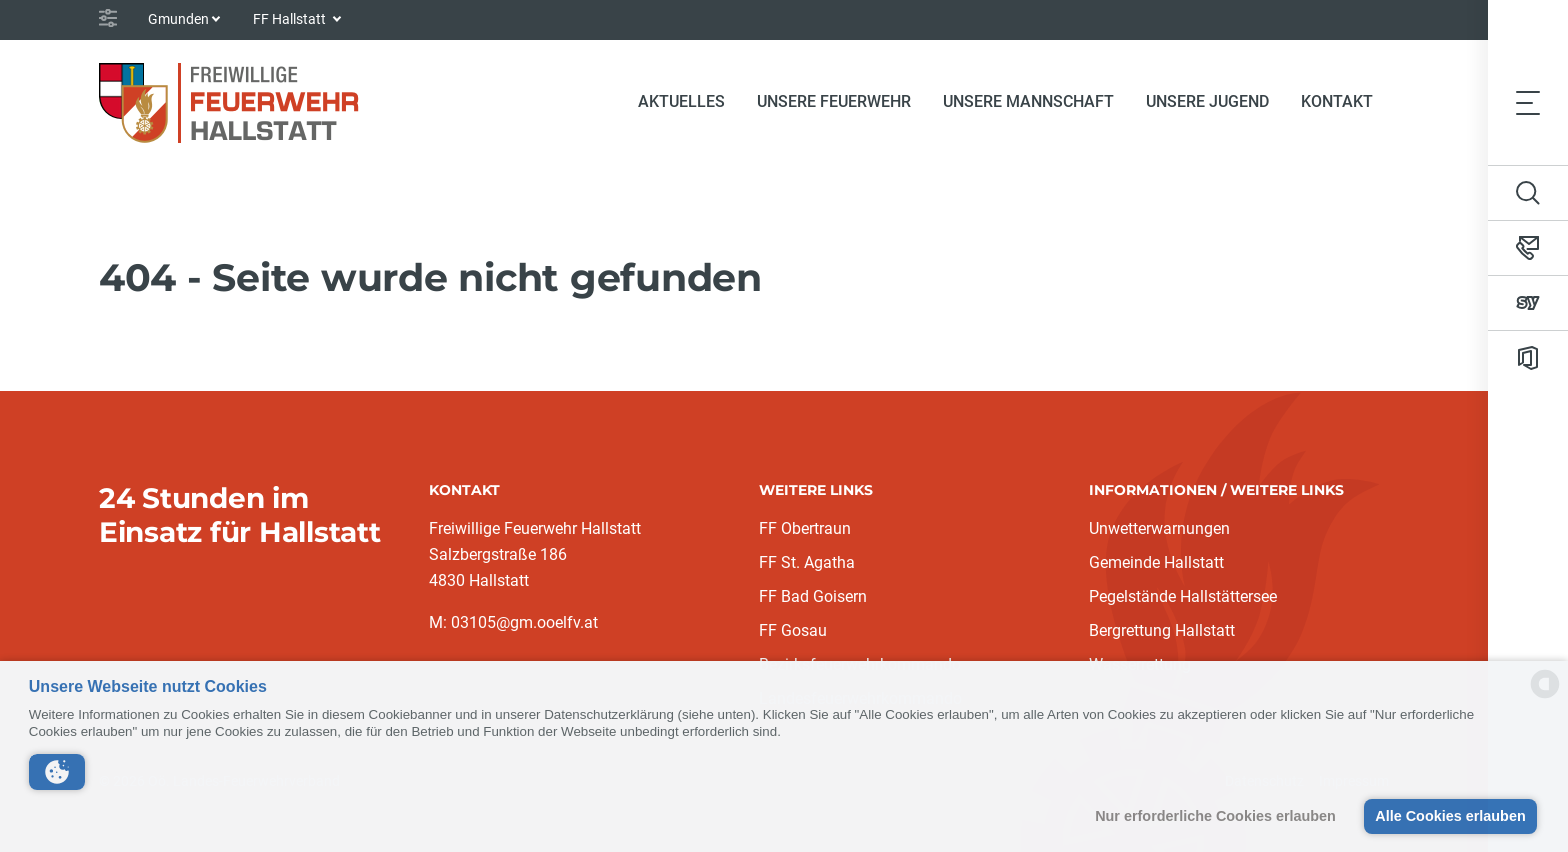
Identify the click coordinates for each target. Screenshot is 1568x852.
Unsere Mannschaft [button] (1028, 101)
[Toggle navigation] (1528, 102)
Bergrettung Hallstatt (1162, 630)
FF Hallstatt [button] (291, 19)
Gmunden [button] (178, 19)
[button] (57, 772)
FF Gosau (793, 630)
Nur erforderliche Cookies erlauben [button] (1215, 816)
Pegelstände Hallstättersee (1183, 596)
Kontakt (1337, 101)
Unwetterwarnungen (1159, 528)
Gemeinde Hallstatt (1156, 562)
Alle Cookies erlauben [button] (1450, 816)
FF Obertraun (805, 528)
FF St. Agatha (807, 562)
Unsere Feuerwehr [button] (834, 101)
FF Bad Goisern (813, 596)
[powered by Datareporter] (1545, 696)
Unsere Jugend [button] (1207, 101)
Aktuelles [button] (681, 101)
